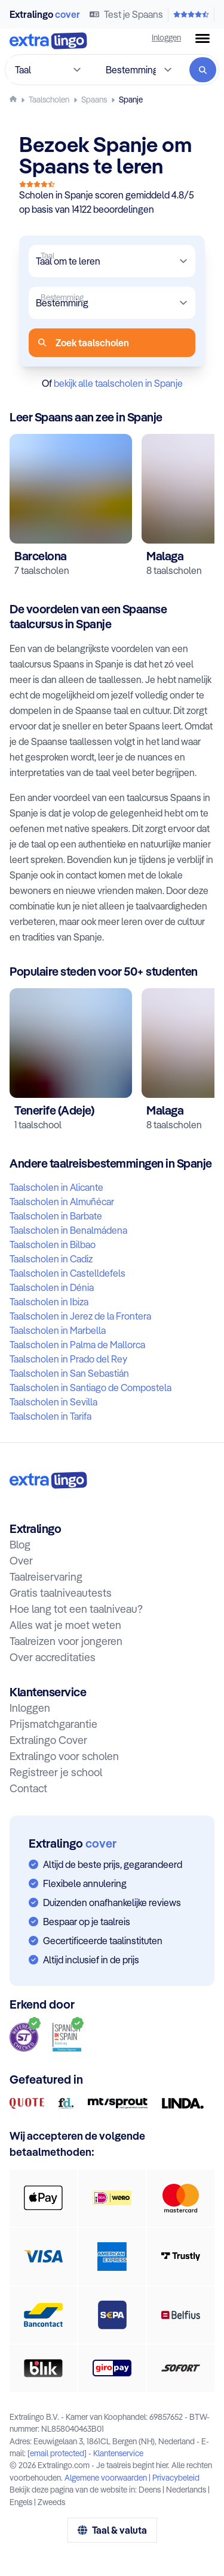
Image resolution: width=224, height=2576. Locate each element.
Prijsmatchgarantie (53, 1724)
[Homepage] (13, 99)
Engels (21, 2502)
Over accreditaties (53, 1657)
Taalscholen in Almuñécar (62, 1202)
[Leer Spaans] (94, 99)
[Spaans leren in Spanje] (131, 99)
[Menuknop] (202, 38)
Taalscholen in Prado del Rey (68, 1359)
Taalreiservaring (46, 1577)
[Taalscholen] (49, 99)
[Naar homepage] (48, 42)
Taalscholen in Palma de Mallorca (77, 1345)
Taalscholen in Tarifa (50, 1416)
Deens (150, 2489)
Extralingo (45, 14)
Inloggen (166, 37)
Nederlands (186, 2489)
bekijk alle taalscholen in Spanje (118, 383)
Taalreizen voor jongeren (66, 1641)
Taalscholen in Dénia (52, 1287)
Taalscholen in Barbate (56, 1216)
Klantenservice (118, 2453)
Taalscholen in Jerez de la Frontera (80, 1316)
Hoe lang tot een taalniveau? (76, 1609)
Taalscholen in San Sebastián (69, 1373)
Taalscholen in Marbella (58, 1330)
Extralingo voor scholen (64, 1756)
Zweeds (51, 2502)
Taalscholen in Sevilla (53, 1402)
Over (21, 1561)
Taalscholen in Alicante (56, 1187)
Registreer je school (56, 1772)
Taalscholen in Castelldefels (67, 1273)
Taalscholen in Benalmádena (68, 1230)
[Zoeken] (202, 69)
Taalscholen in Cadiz (51, 1259)
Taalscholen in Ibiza (49, 1302)
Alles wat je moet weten (65, 1625)
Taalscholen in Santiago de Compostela (90, 1387)
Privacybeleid (176, 2477)
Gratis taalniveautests (61, 1593)
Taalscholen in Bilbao (53, 1244)
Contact (28, 1788)
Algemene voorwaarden (106, 2477)
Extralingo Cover (48, 1740)
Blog (20, 1544)
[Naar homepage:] (48, 1480)
